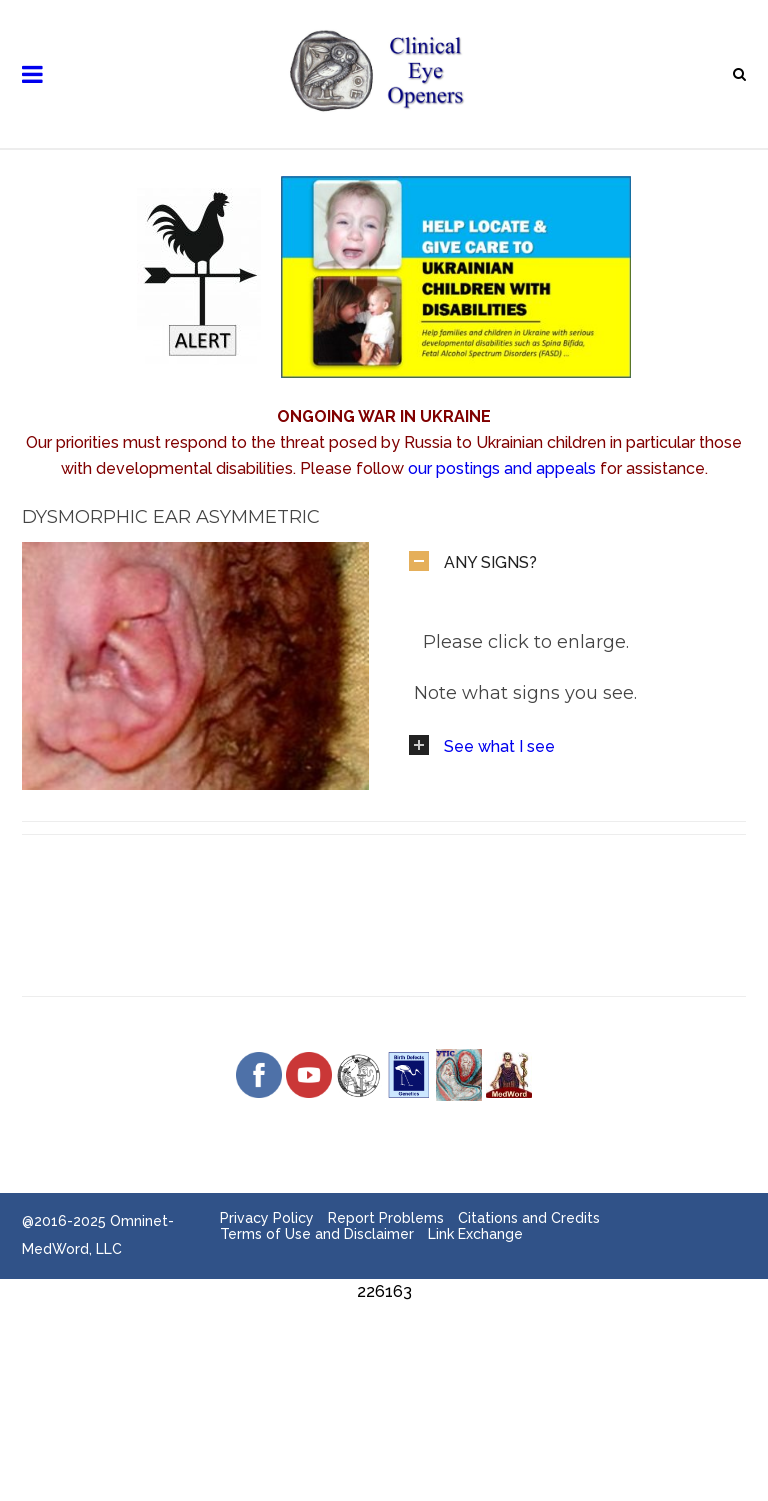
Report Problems (386, 1218)
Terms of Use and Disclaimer (317, 1234)
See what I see (499, 746)
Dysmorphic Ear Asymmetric (171, 517)
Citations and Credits (529, 1218)
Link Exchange (475, 1234)
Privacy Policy (267, 1218)
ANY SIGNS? (490, 562)
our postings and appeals (502, 468)
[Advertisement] (384, 1350)
